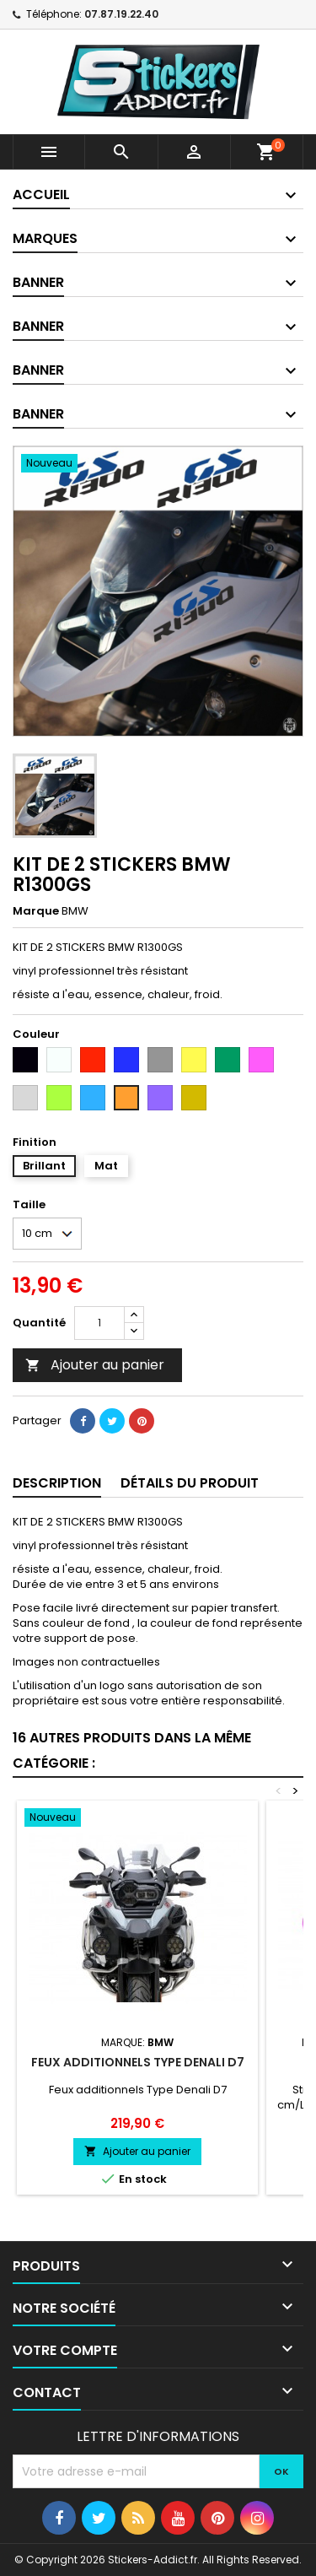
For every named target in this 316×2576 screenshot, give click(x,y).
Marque (36, 911)
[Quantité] (99, 1323)
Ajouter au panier (94, 1364)
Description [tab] (57, 1483)
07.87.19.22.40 (121, 14)
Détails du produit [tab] (190, 1483)
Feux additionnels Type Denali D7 (137, 2062)
